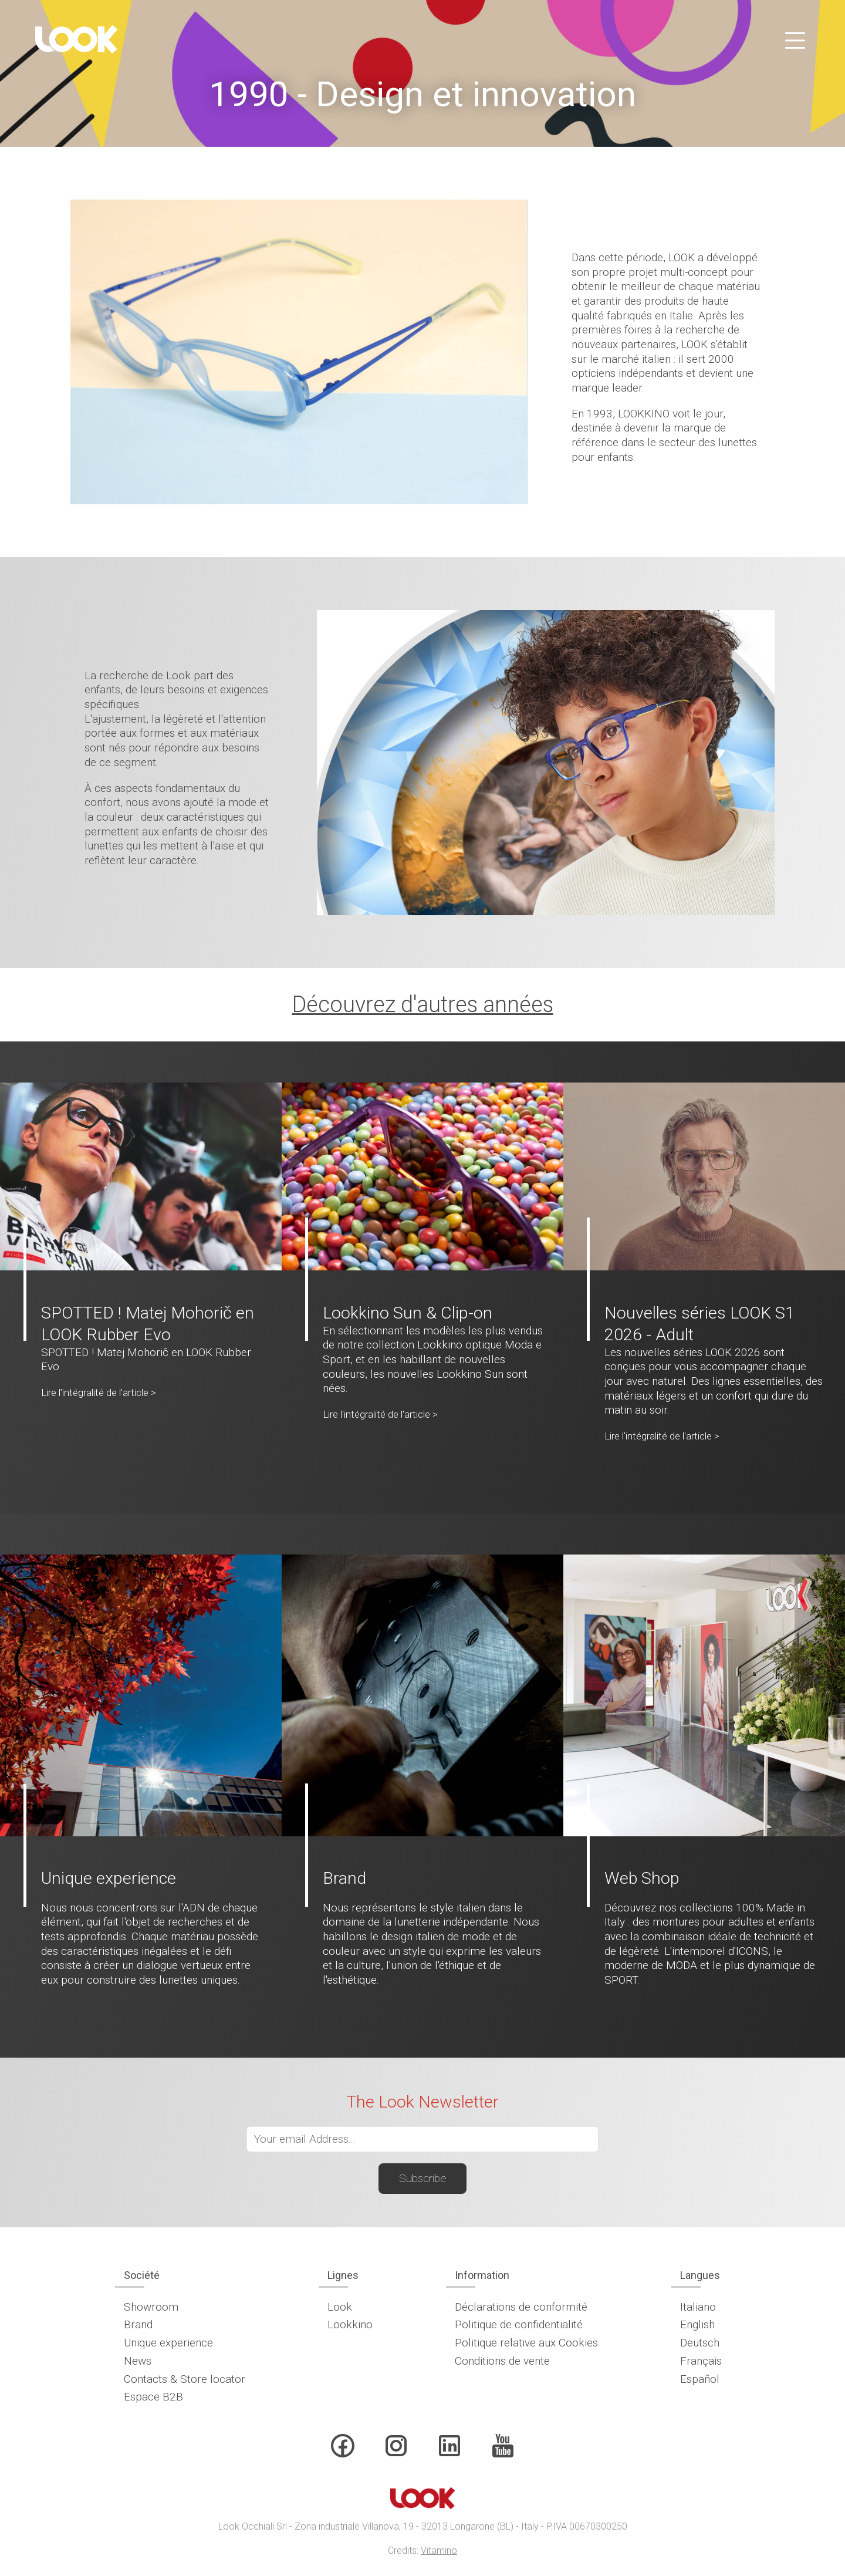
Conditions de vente (502, 2361)
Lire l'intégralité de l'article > (98, 1392)
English (697, 2324)
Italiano (698, 2307)
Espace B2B (153, 2396)
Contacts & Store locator (184, 2379)
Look (339, 2307)
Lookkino (350, 2324)
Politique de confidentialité (519, 2324)
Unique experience (168, 2342)
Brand (138, 2324)
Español (699, 2379)
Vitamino (439, 2550)
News (137, 2361)
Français (701, 2361)
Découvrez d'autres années (422, 1004)
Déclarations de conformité (521, 2307)
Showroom (151, 2307)
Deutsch (699, 2342)
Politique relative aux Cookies (526, 2342)
